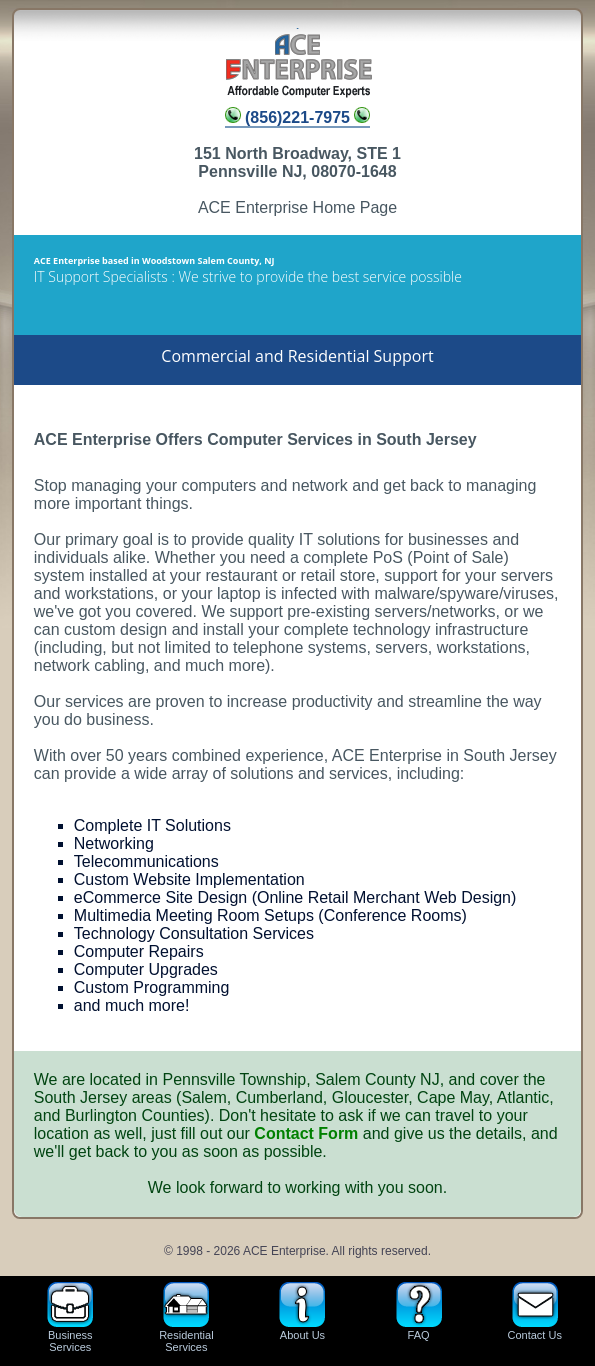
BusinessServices (70, 1317)
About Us (302, 1317)
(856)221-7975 (298, 117)
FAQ (419, 1317)
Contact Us (535, 1317)
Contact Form (306, 1133)
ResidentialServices (186, 1317)
